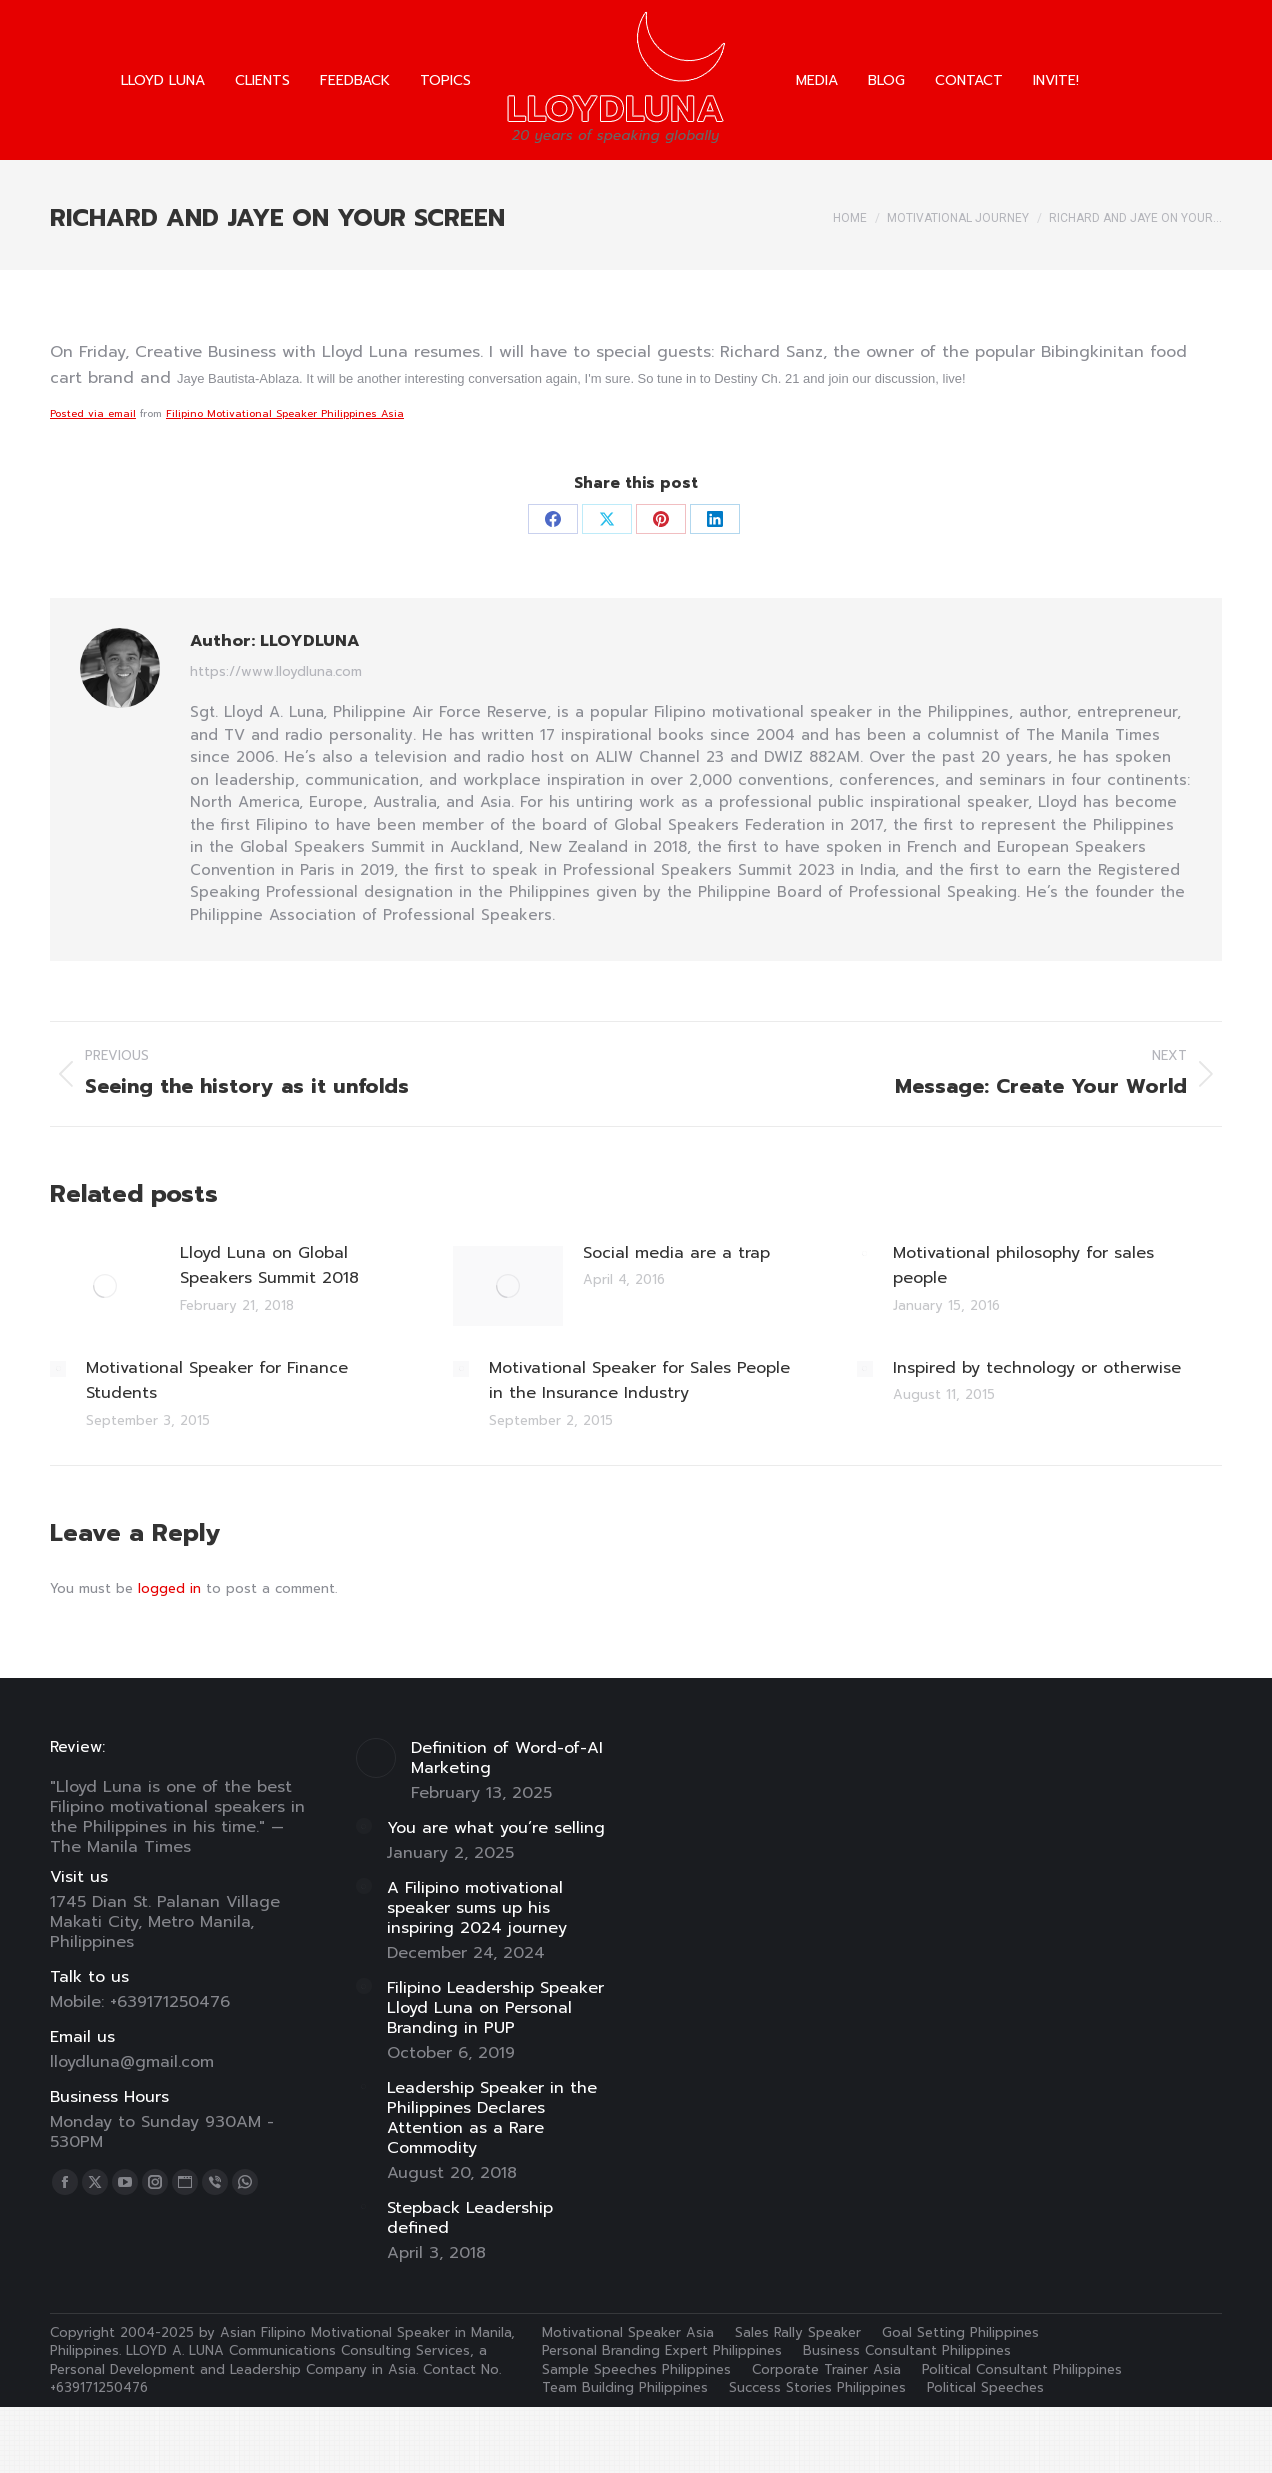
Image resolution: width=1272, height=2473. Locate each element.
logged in (169, 1588)
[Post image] (105, 1286)
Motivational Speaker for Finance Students (217, 1381)
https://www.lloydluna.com (276, 672)
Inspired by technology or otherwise (1037, 1368)
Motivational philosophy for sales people (1023, 1266)
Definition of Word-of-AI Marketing (507, 1758)
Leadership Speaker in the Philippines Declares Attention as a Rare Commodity (492, 2118)
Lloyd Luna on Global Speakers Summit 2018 (269, 1266)
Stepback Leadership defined (470, 2218)
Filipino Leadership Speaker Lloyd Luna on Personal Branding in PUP (495, 2008)
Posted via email (93, 413)
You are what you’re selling (496, 1828)
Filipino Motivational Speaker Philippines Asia (285, 413)
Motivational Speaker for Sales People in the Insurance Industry (639, 1381)
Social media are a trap (676, 1253)
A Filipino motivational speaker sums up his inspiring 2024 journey (477, 1908)
